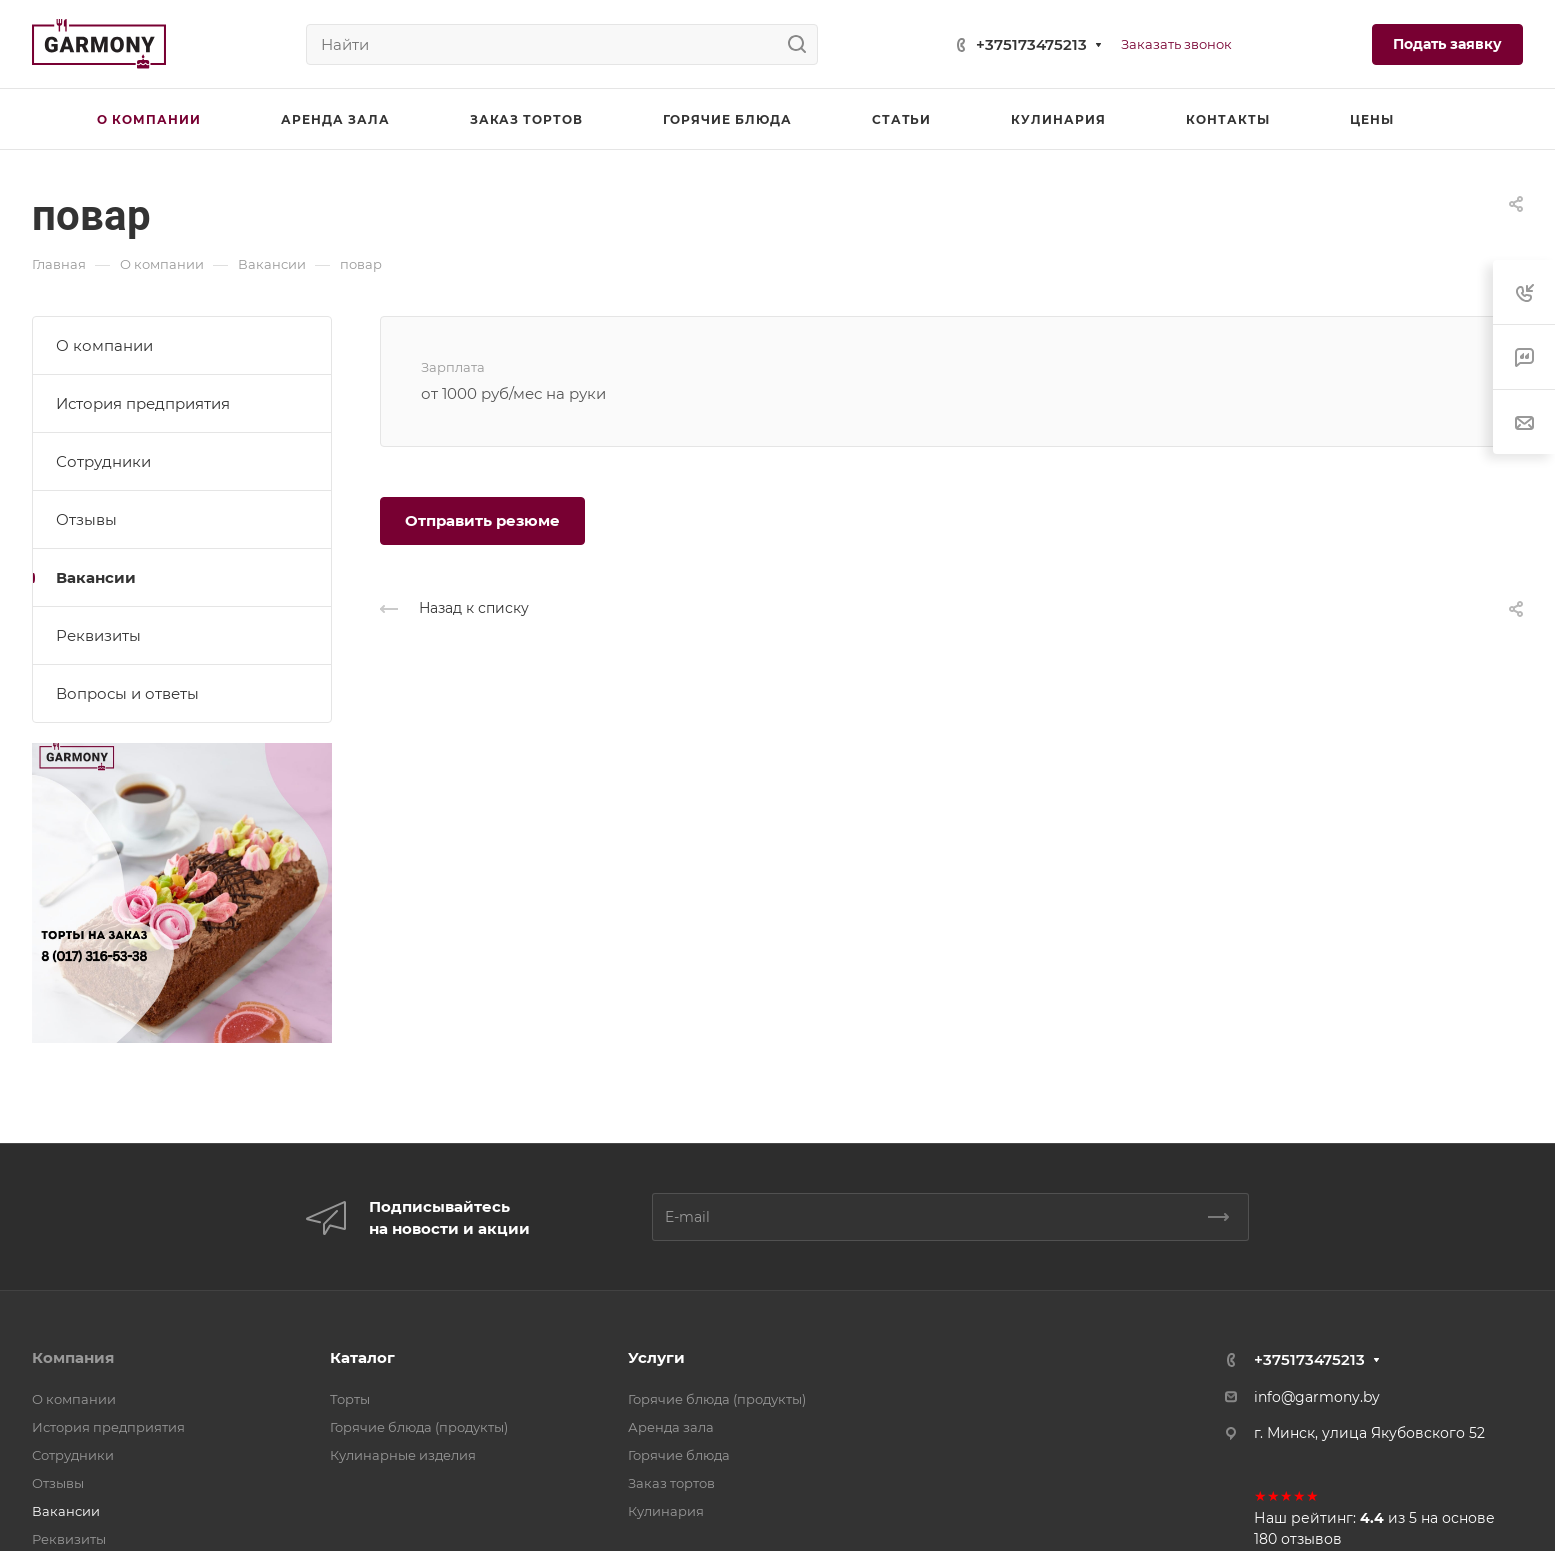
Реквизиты (98, 635)
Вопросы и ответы (127, 693)
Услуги (656, 1357)
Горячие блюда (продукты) (419, 1427)
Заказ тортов (671, 1483)
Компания (73, 1357)
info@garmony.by (1317, 1397)
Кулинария (666, 1511)
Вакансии (96, 577)
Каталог (362, 1357)
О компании (104, 345)
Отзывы (86, 519)
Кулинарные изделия (403, 1455)
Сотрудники (103, 461)
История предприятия (143, 403)
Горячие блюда (679, 1455)
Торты (350, 1399)
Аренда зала (671, 1427)
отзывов (1311, 1539)
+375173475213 (1031, 44)
